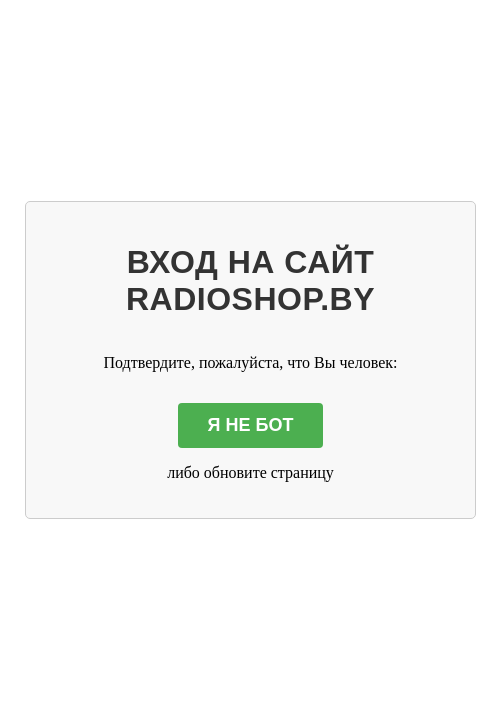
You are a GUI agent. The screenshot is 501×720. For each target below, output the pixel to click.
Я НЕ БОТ (251, 425)
